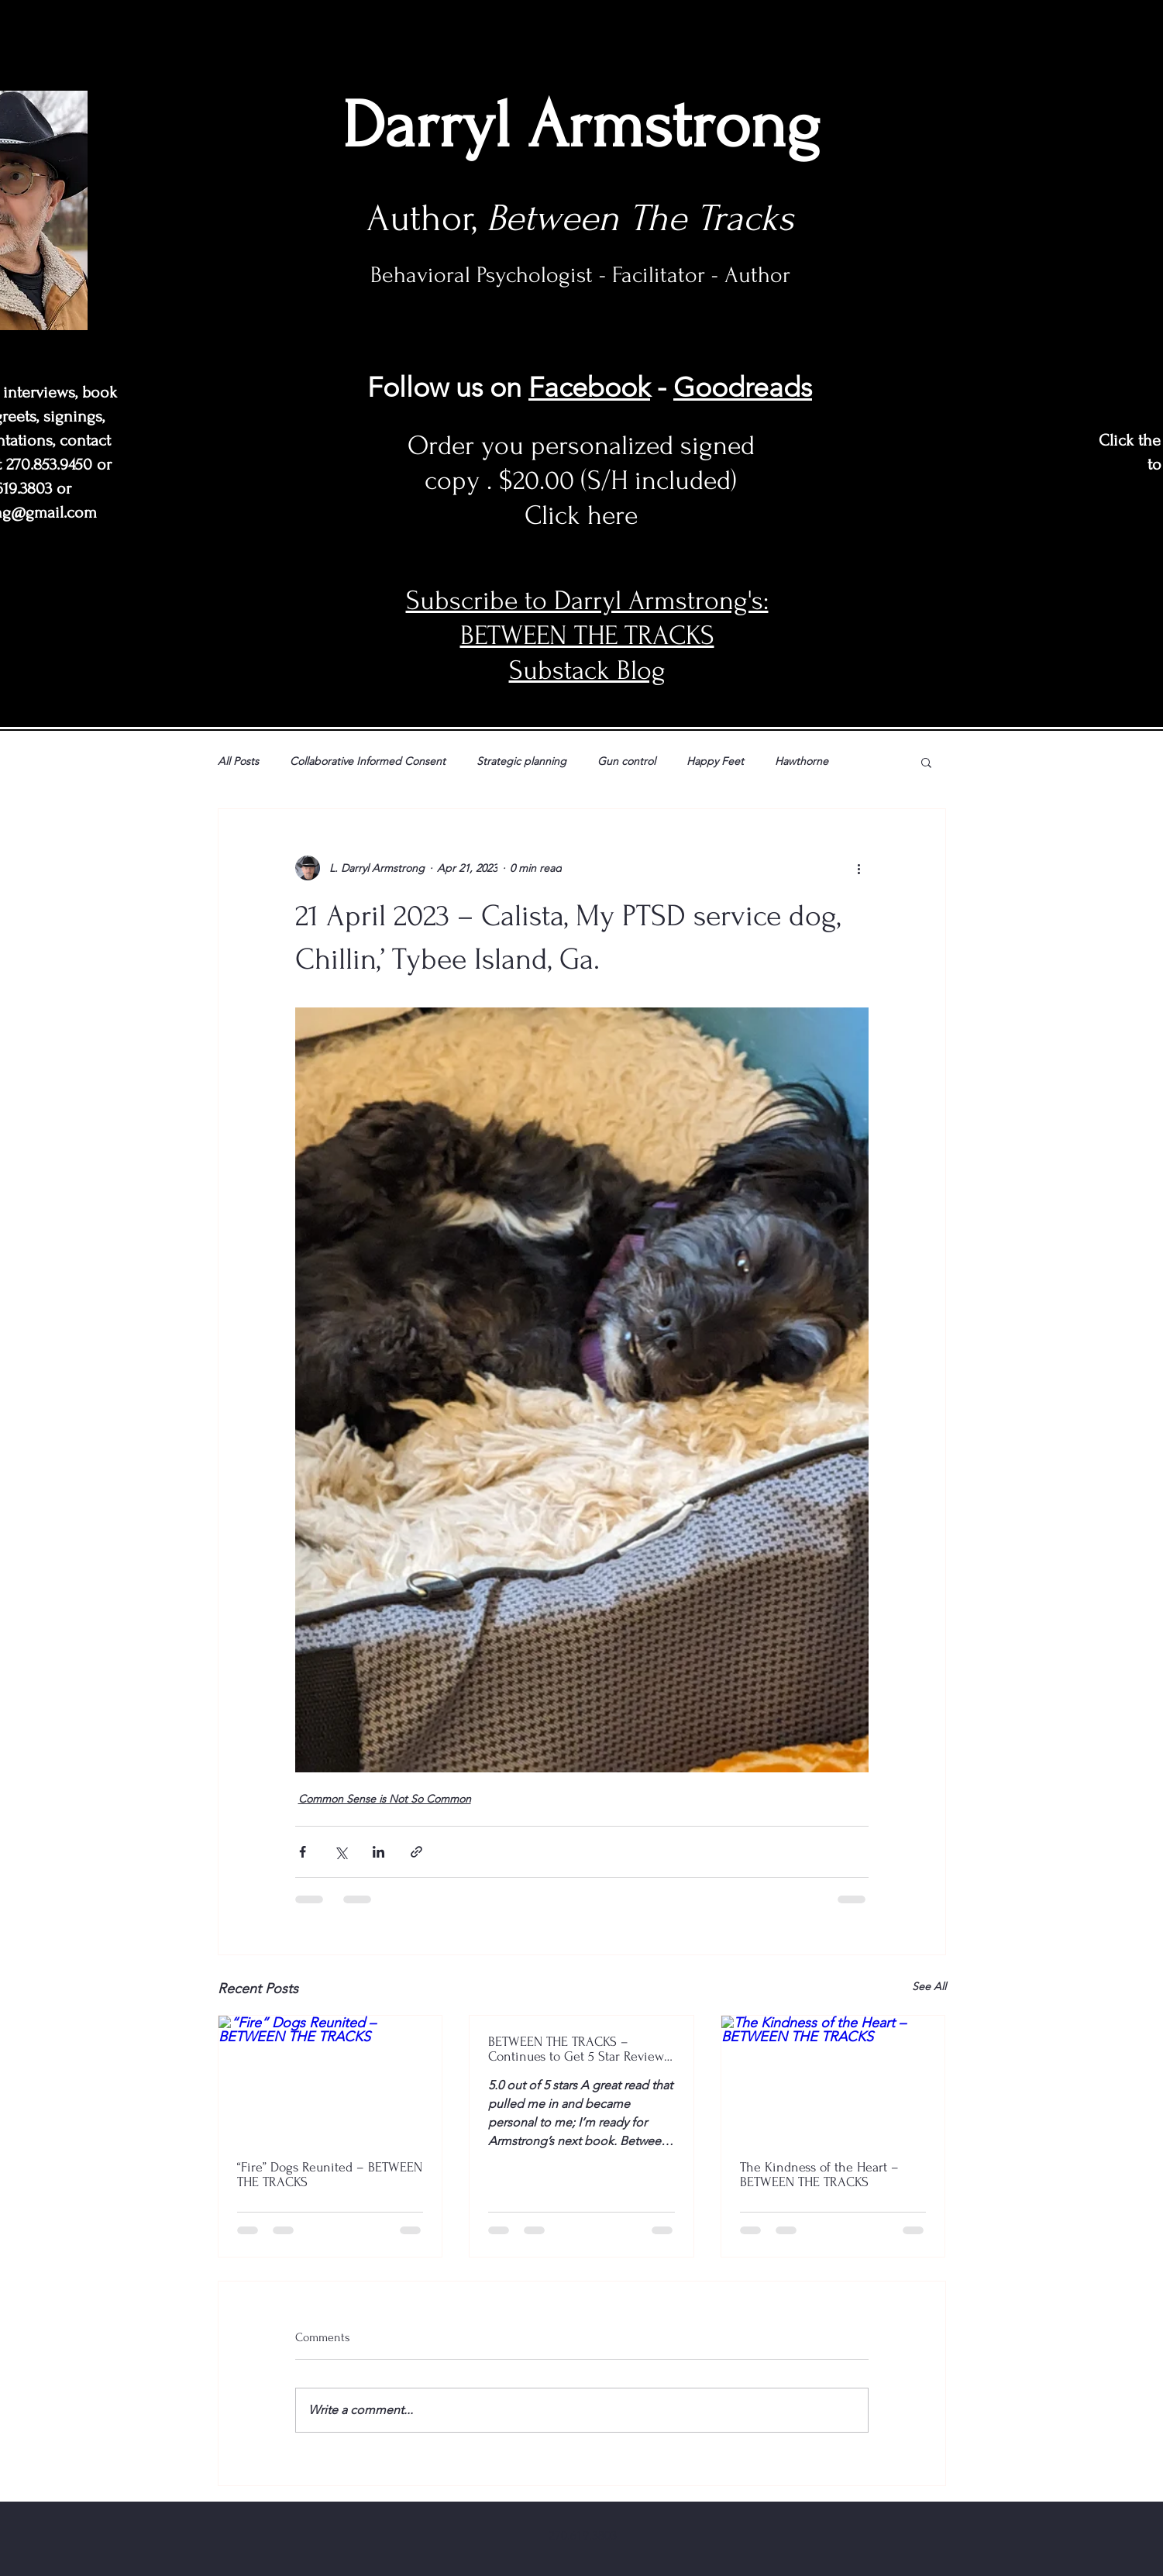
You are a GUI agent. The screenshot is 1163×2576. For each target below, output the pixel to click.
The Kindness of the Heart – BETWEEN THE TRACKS (819, 2174)
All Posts (238, 761)
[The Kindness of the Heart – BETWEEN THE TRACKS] (833, 2078)
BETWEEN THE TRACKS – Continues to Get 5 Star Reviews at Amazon (578, 2049)
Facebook (589, 387)
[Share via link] (416, 1851)
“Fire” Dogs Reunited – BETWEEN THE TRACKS (329, 2174)
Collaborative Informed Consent (368, 761)
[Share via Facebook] (302, 1851)
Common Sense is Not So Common (384, 1799)
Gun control (626, 761)
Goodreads (742, 387)
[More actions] (859, 868)
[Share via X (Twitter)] (340, 1851)
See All (929, 1986)
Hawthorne (801, 761)
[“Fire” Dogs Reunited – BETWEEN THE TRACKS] (330, 2078)
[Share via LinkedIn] (378, 1851)
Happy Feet (715, 761)
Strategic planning (521, 761)
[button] (926, 762)
